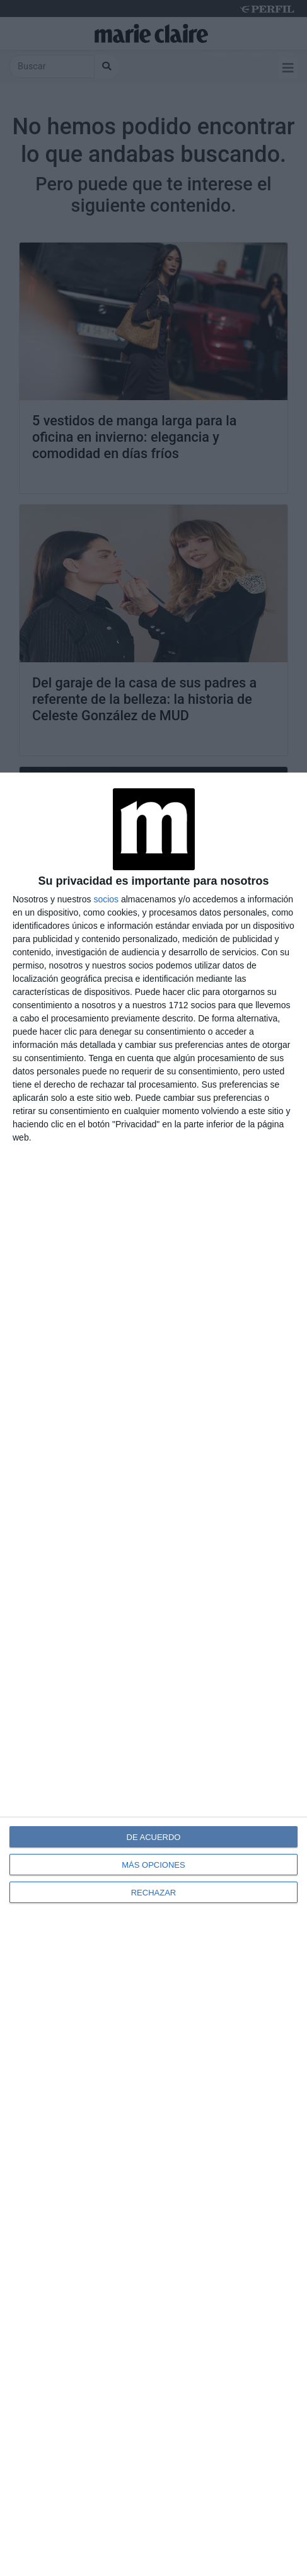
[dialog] (153, 1674)
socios (106, 899)
